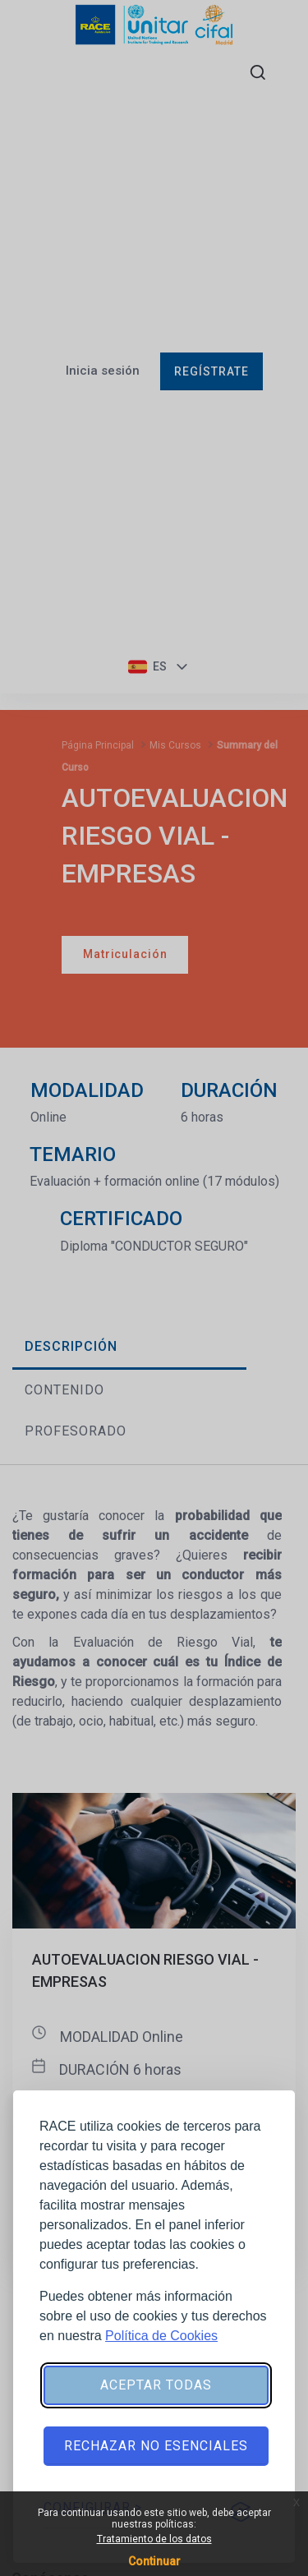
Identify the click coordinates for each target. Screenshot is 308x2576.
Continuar (154, 2561)
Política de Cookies (161, 2336)
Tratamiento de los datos (154, 2539)
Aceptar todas (156, 2385)
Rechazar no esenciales (156, 2446)
